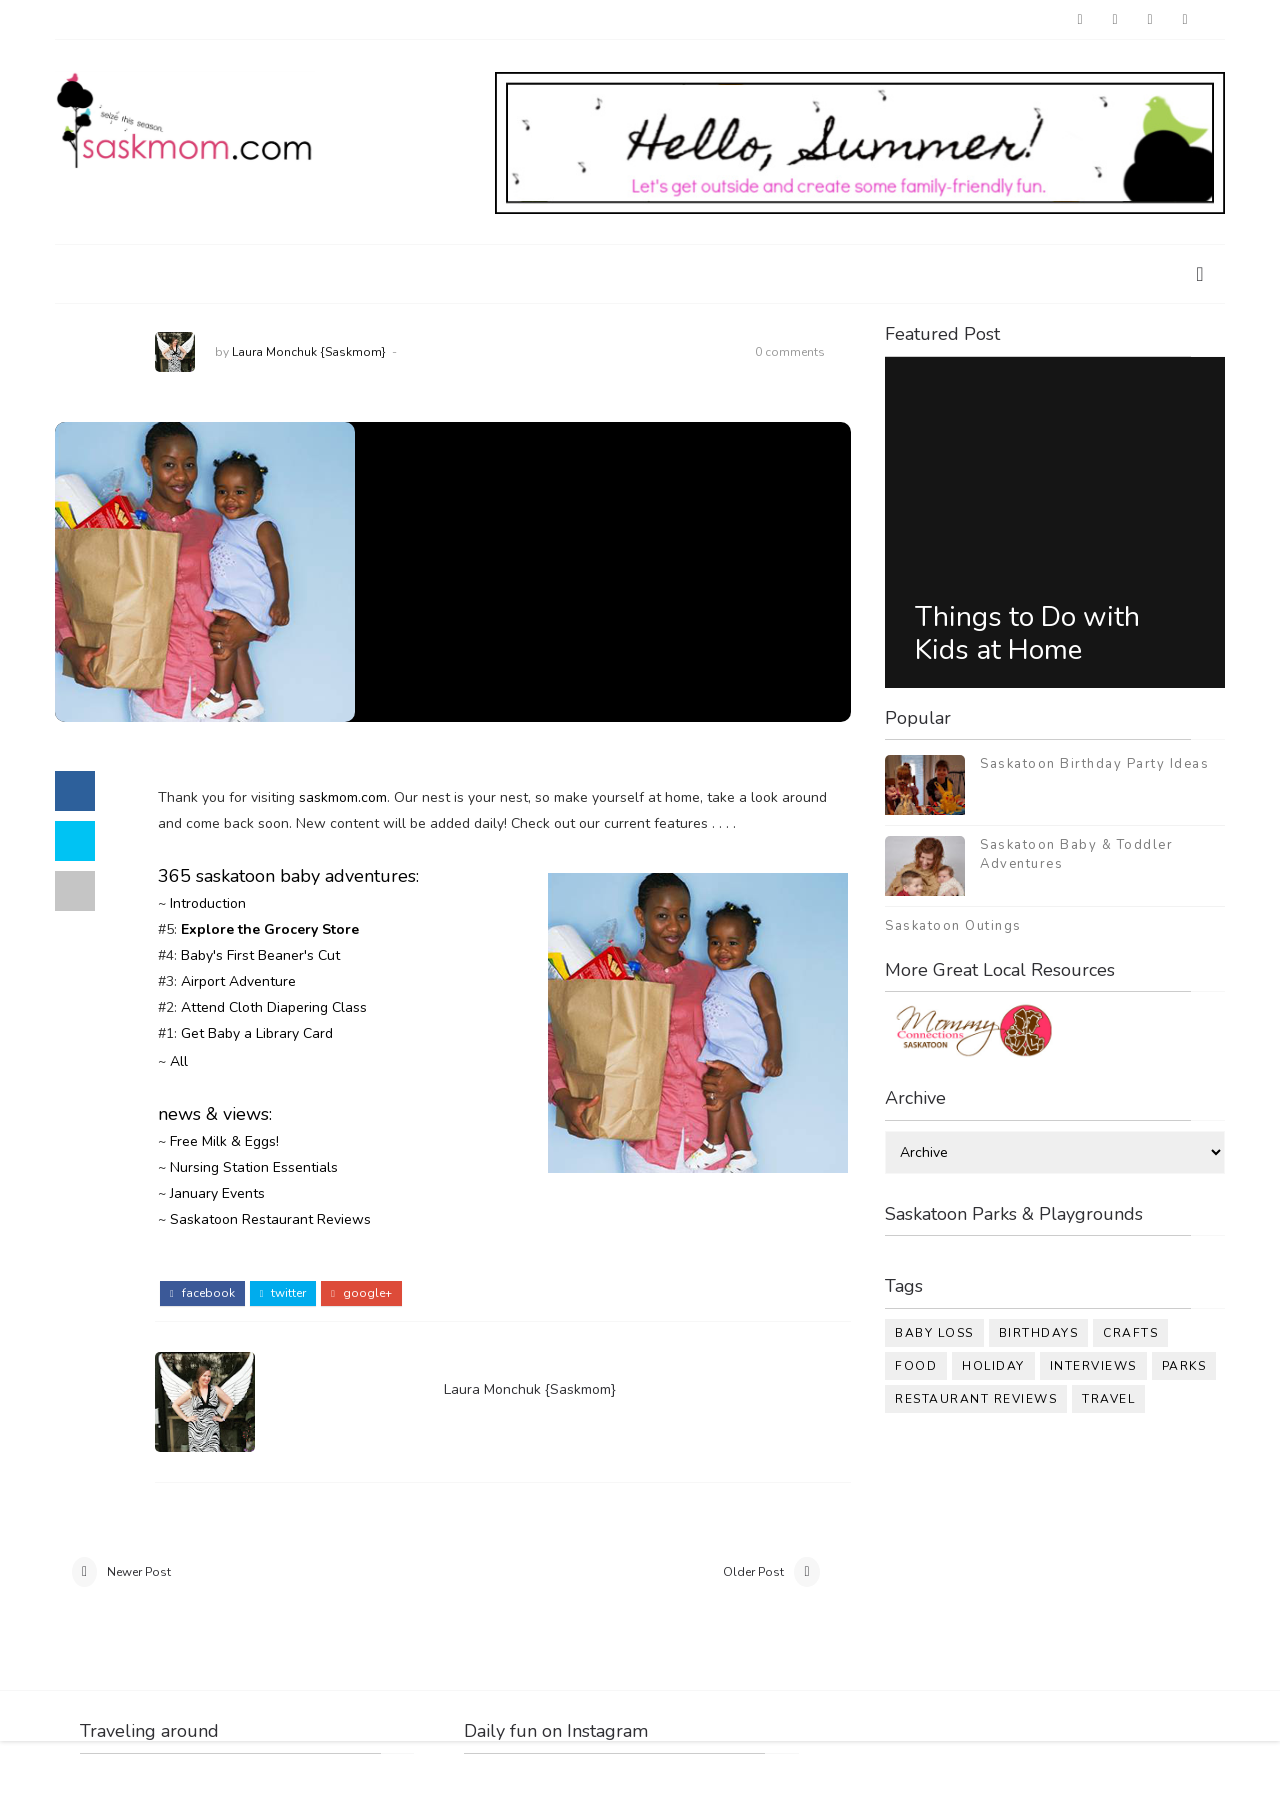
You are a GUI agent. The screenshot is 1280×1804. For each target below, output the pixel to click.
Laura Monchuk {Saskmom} (309, 352)
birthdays (1039, 1333)
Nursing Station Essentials (254, 1167)
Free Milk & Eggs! (224, 1141)
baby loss (934, 1333)
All (179, 1061)
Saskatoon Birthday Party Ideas (1094, 764)
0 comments (790, 352)
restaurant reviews (976, 1399)
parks (1184, 1366)
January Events (217, 1193)
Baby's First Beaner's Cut (260, 955)
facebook (202, 1293)
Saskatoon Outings (953, 926)
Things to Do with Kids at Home (1027, 634)
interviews (1093, 1366)
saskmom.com (343, 797)
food (916, 1366)
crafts (1130, 1333)
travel (1108, 1399)
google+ (361, 1293)
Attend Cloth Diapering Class (274, 1007)
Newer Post (139, 1572)
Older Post (753, 1572)
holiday (993, 1366)
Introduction (208, 903)
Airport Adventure (238, 981)
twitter (283, 1293)
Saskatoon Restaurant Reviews (270, 1219)
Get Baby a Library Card (257, 1033)
